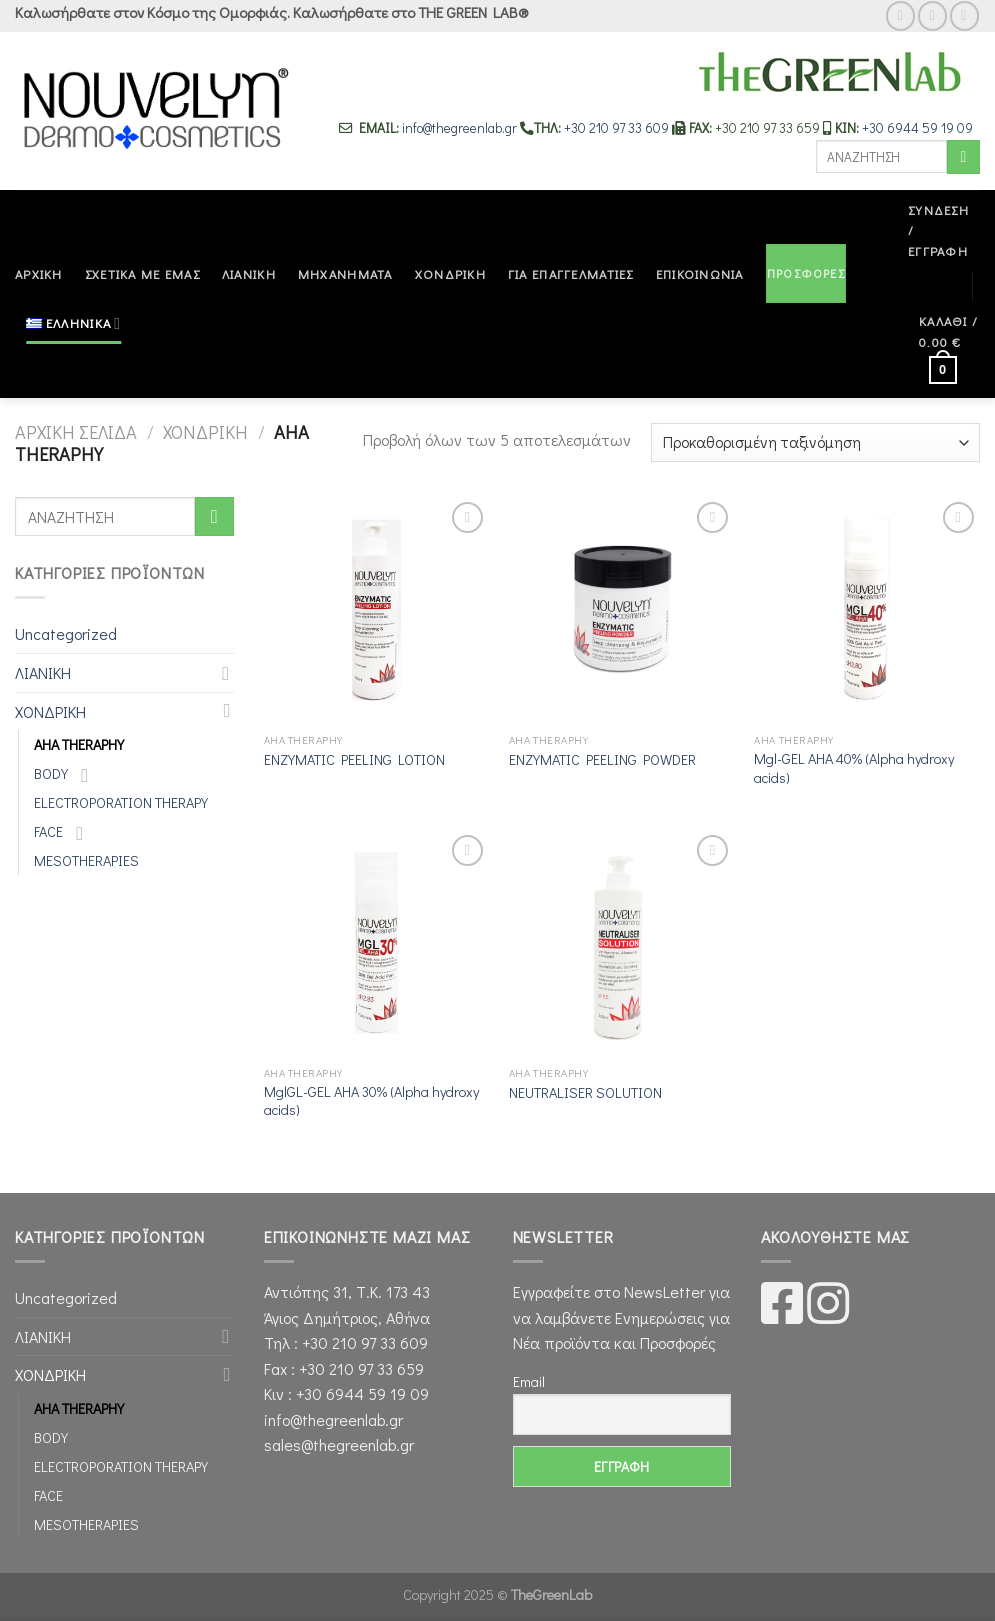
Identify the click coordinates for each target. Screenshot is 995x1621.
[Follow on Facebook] (900, 15)
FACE (48, 831)
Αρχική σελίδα (76, 432)
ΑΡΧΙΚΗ (39, 274)
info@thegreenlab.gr (461, 128)
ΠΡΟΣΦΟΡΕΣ (806, 273)
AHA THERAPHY (79, 744)
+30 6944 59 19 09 (917, 128)
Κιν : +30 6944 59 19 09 (346, 1393)
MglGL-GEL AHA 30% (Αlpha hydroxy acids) (371, 1101)
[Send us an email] (964, 15)
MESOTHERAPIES (86, 860)
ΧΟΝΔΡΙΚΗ (450, 274)
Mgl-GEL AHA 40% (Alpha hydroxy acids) (854, 768)
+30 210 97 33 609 (616, 128)
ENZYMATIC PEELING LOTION (354, 760)
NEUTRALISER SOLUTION (585, 1093)
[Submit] (963, 157)
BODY (51, 773)
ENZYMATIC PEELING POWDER (602, 760)
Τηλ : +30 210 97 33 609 (346, 1342)
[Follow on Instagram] (932, 15)
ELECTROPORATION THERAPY (121, 802)
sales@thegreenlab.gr (339, 1444)
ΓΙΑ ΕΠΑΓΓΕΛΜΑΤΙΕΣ (571, 274)
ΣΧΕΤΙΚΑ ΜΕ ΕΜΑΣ (142, 274)
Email (529, 1381)
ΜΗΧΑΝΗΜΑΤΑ (345, 274)
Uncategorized (66, 633)
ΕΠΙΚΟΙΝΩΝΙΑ (700, 274)
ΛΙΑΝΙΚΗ (249, 274)
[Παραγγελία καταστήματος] (815, 442)
